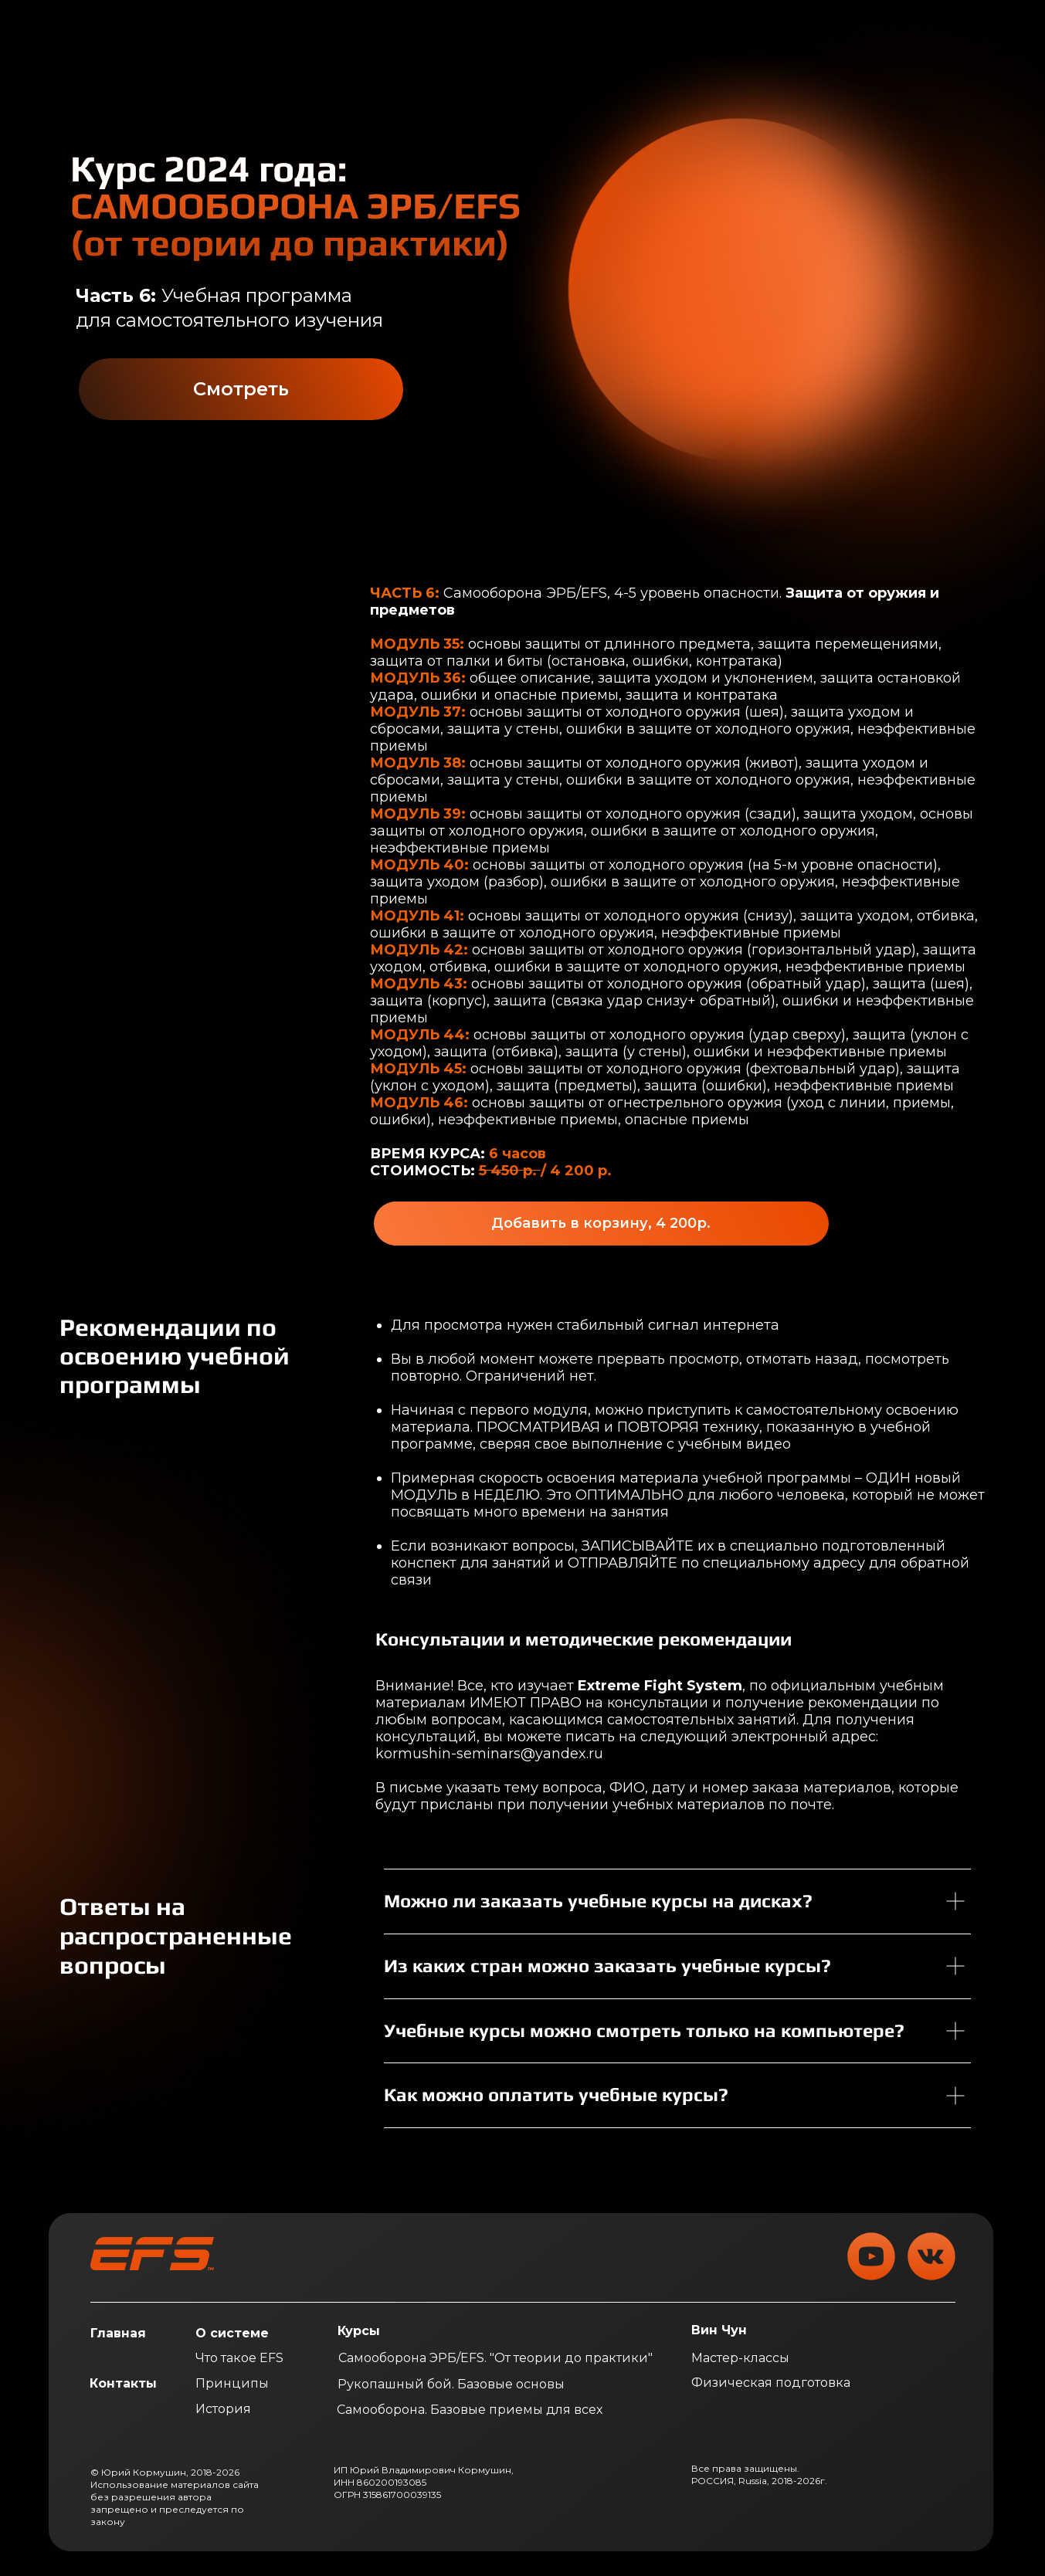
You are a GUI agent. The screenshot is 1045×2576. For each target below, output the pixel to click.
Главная (118, 2333)
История (223, 2408)
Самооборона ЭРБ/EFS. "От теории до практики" (495, 2358)
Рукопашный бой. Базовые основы (451, 2384)
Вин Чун (719, 2330)
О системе (232, 2333)
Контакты (123, 2383)
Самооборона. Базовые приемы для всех (469, 2409)
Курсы (359, 2330)
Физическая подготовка (770, 2382)
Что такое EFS (239, 2358)
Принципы (232, 2383)
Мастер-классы (740, 2358)
